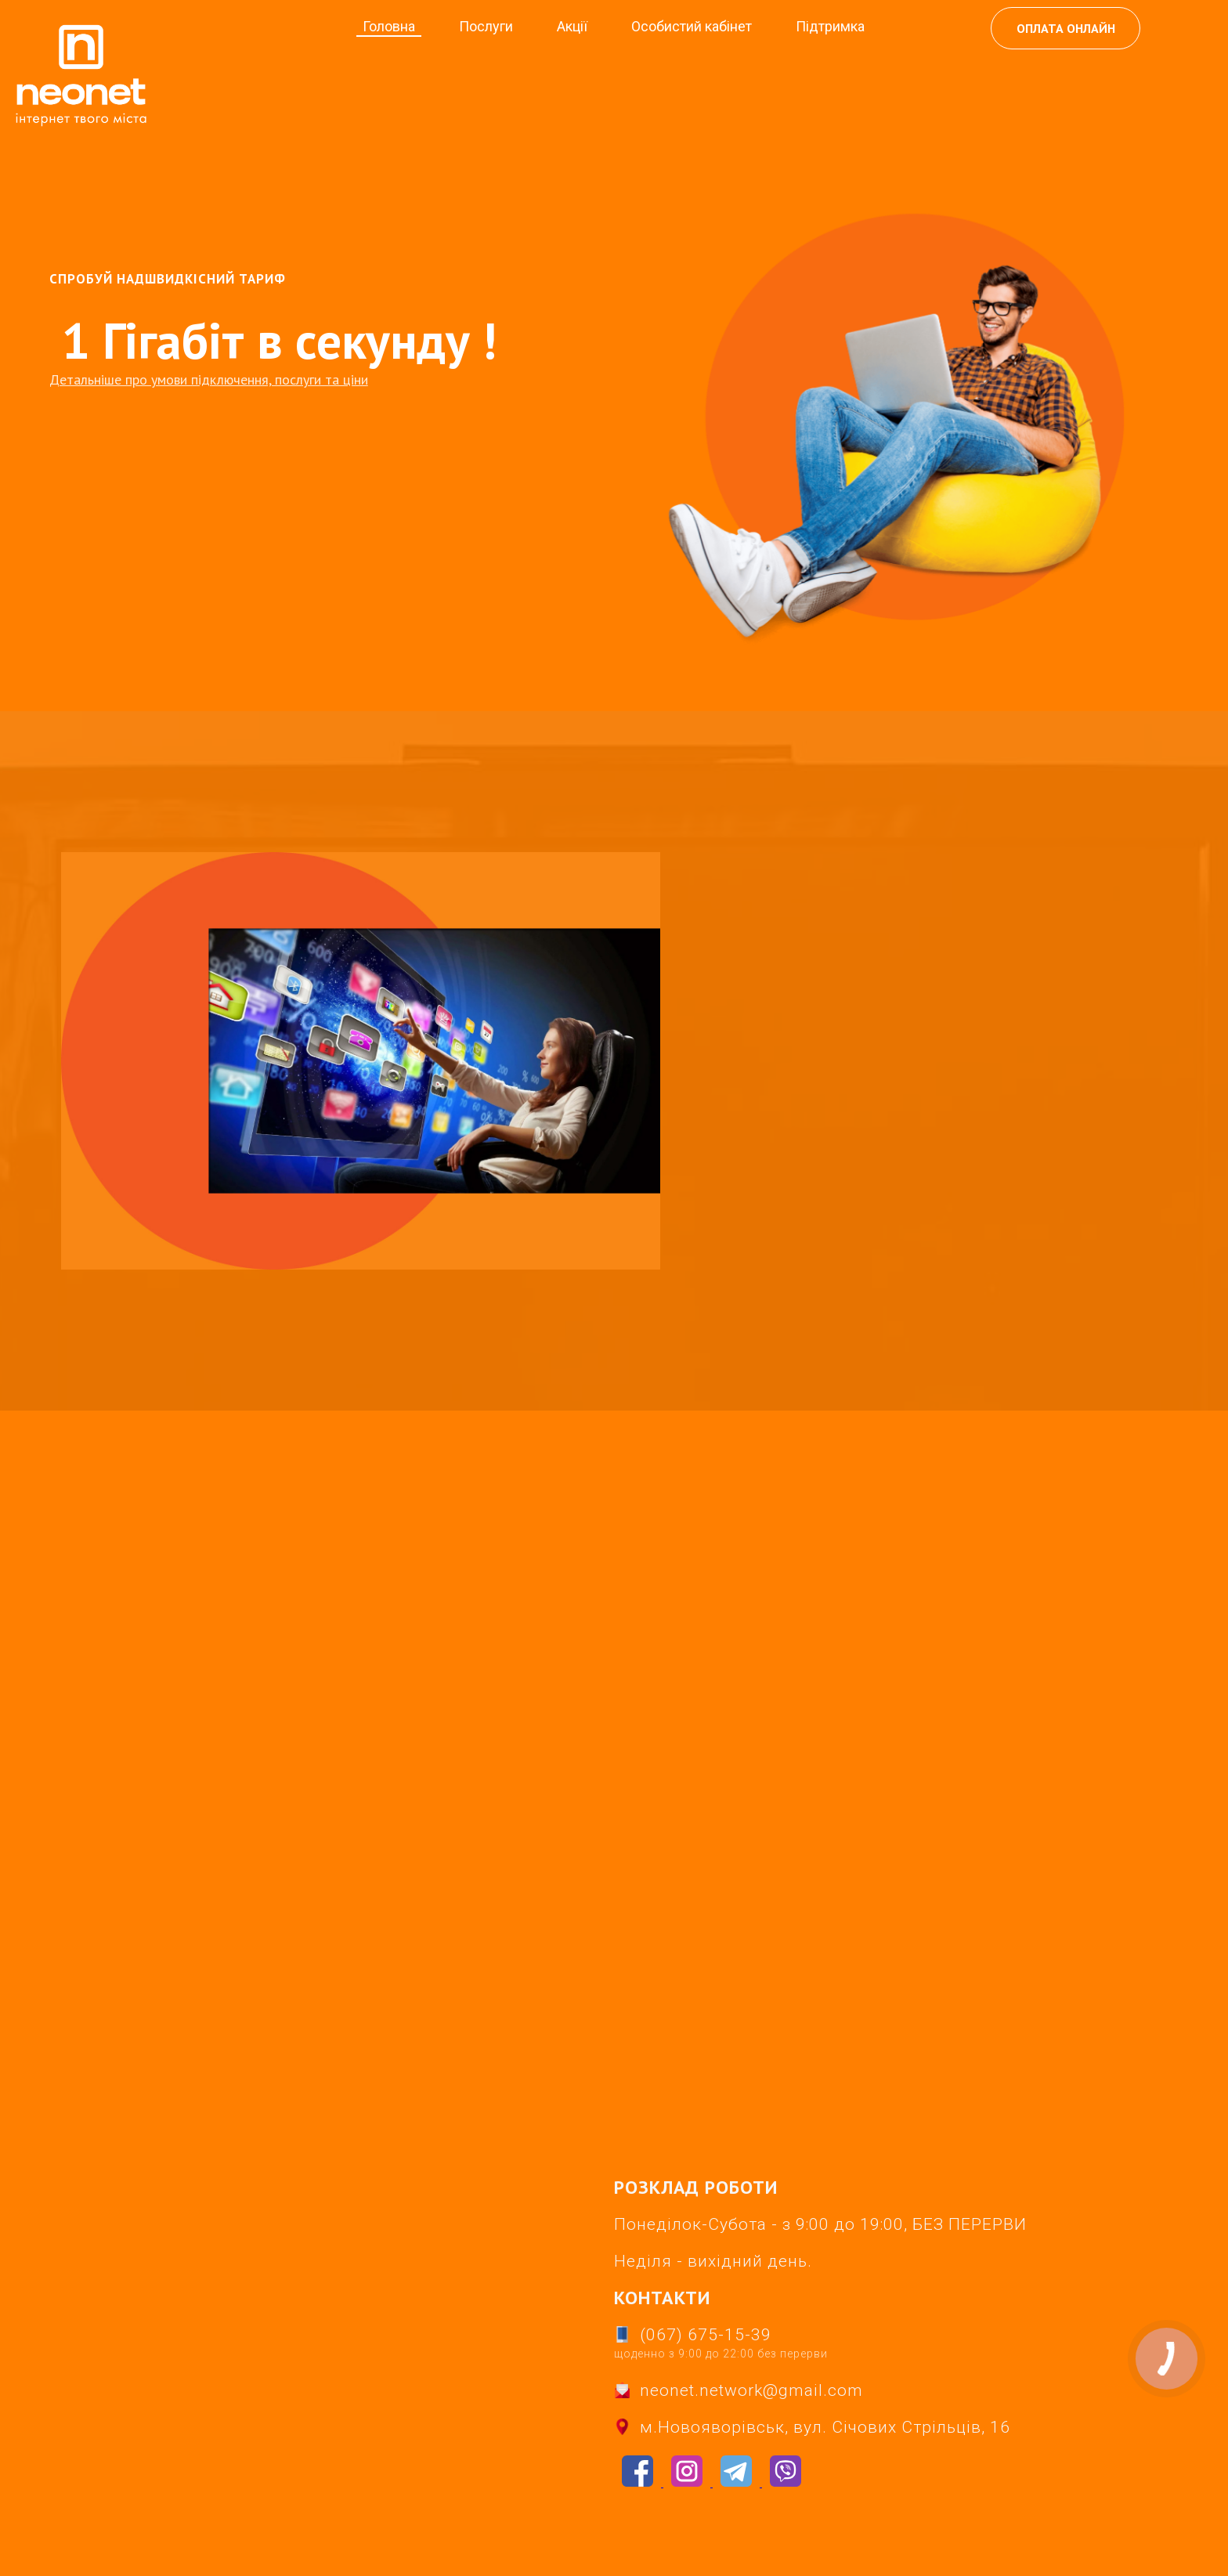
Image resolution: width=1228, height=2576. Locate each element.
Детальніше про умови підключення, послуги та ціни (208, 379)
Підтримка (830, 26)
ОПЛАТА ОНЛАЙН (1067, 28)
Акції (572, 26)
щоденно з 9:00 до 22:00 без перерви (721, 2353)
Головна (389, 26)
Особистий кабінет (691, 26)
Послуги (486, 26)
